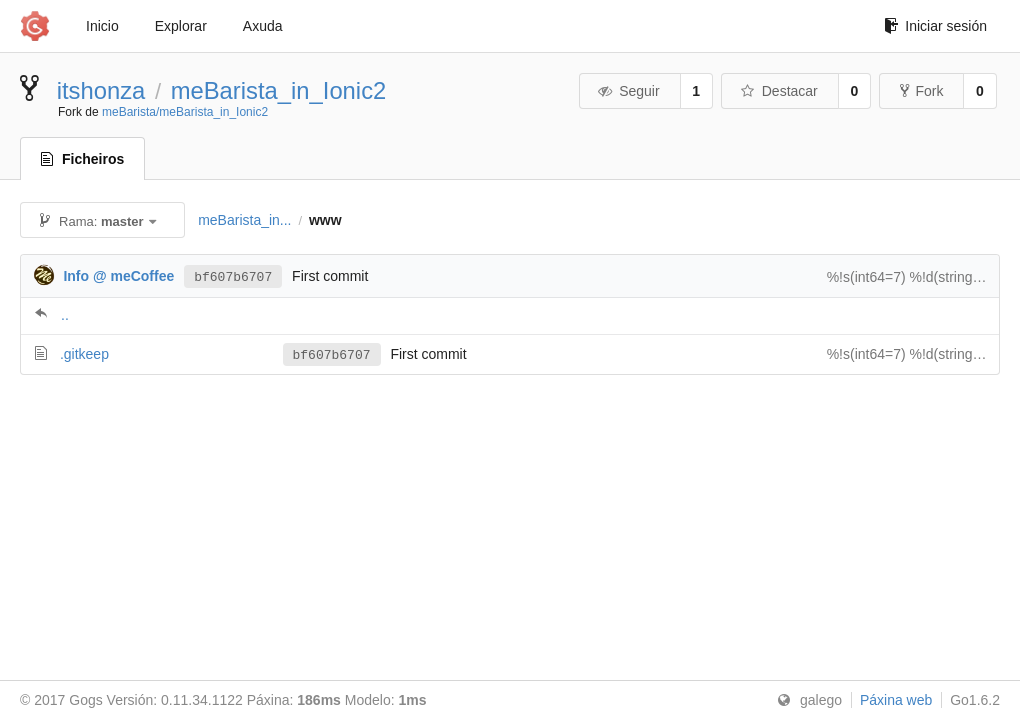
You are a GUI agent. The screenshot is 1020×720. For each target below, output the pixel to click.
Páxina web (896, 700)
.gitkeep (84, 354)
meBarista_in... (244, 220)
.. (65, 315)
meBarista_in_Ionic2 (279, 90)
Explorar (181, 26)
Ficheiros (82, 159)
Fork (921, 91)
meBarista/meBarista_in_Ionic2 (185, 112)
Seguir (628, 91)
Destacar (778, 91)
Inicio (102, 26)
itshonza (101, 90)
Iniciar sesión (935, 26)
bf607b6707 (233, 276)
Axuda (263, 26)
